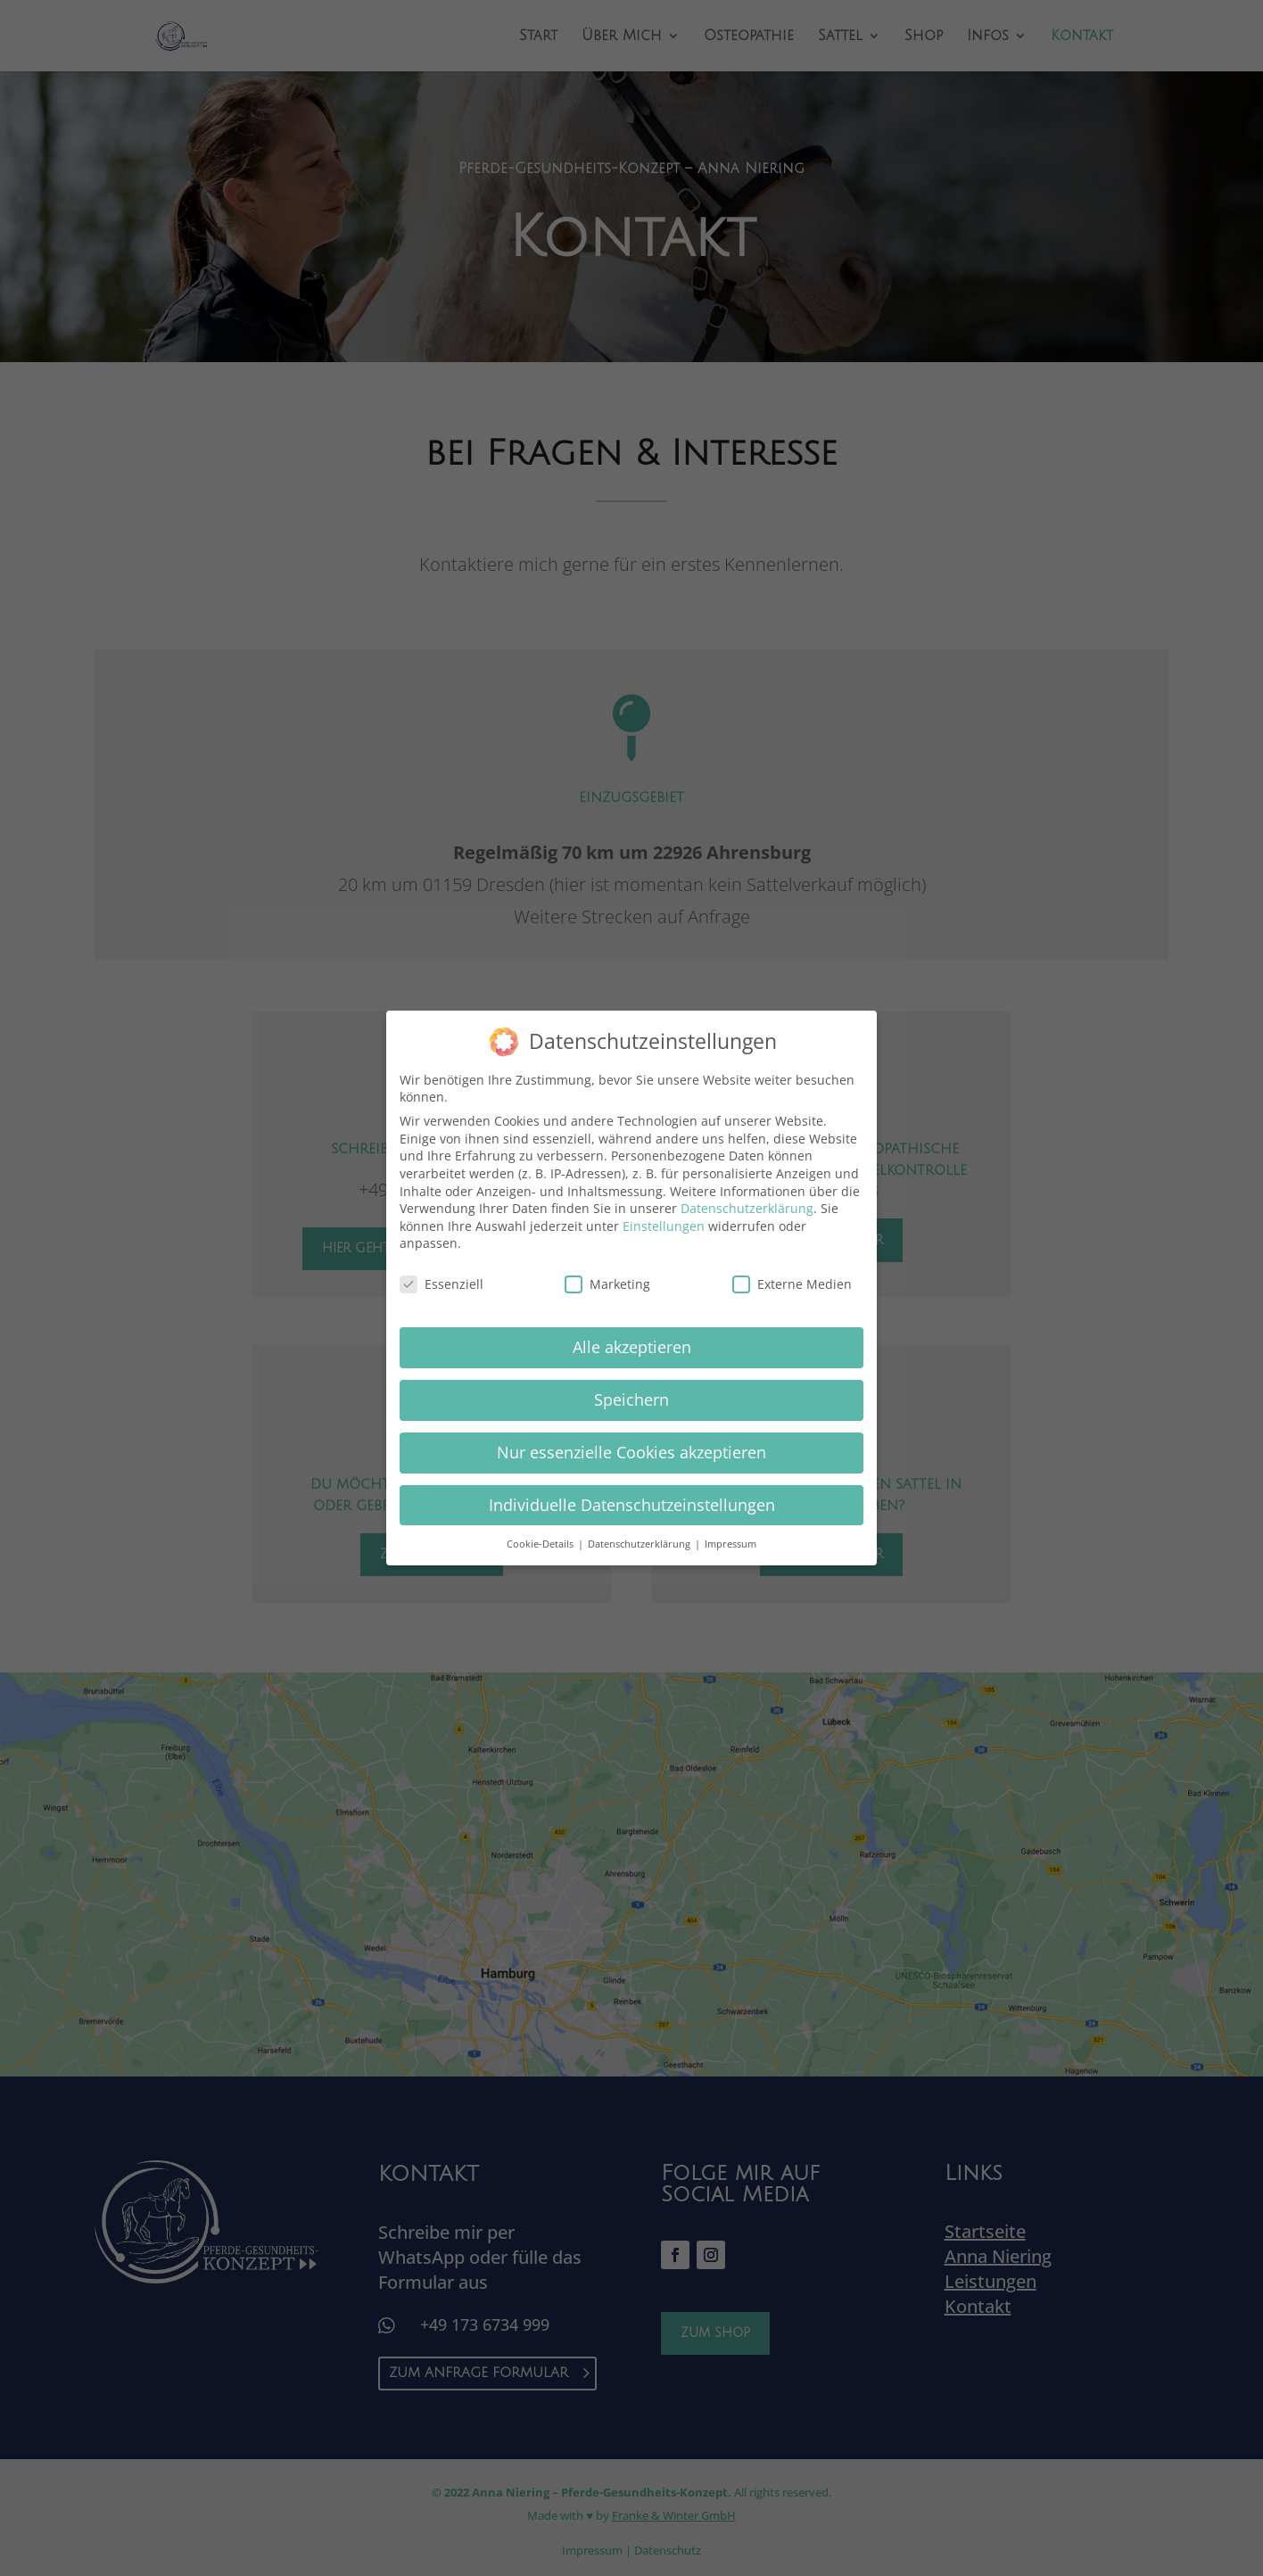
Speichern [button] (631, 1399)
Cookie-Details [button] (541, 1544)
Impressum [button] (730, 1544)
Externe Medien (792, 1284)
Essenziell (441, 1284)
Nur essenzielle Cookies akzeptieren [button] (631, 1452)
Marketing (607, 1284)
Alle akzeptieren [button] (632, 1347)
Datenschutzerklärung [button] (640, 1544)
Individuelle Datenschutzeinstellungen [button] (632, 1504)
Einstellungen (664, 1226)
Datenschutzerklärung (747, 1208)
